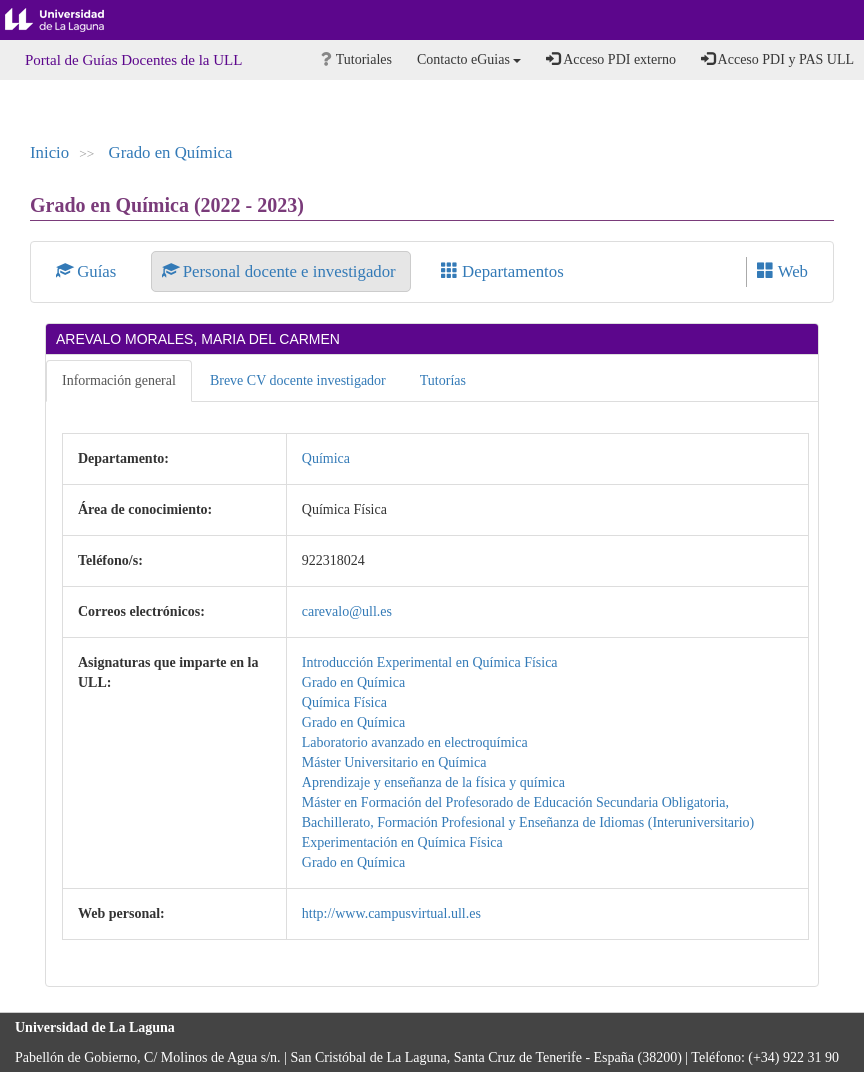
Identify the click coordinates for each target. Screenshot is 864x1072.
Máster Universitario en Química (394, 762)
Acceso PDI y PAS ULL (777, 59)
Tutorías (443, 380)
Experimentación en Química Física (402, 842)
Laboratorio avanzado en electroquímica (415, 742)
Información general (119, 380)
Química (326, 458)
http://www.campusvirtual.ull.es (391, 913)
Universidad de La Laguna (70, 20)
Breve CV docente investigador (298, 380)
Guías (88, 271)
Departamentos (502, 271)
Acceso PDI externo (610, 59)
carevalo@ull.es (347, 611)
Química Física (344, 702)
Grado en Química (171, 152)
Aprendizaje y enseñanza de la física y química (433, 782)
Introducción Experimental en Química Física (430, 662)
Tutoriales (356, 59)
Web (782, 271)
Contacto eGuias (469, 59)
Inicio (49, 152)
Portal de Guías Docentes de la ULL (133, 60)
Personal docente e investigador (281, 271)
